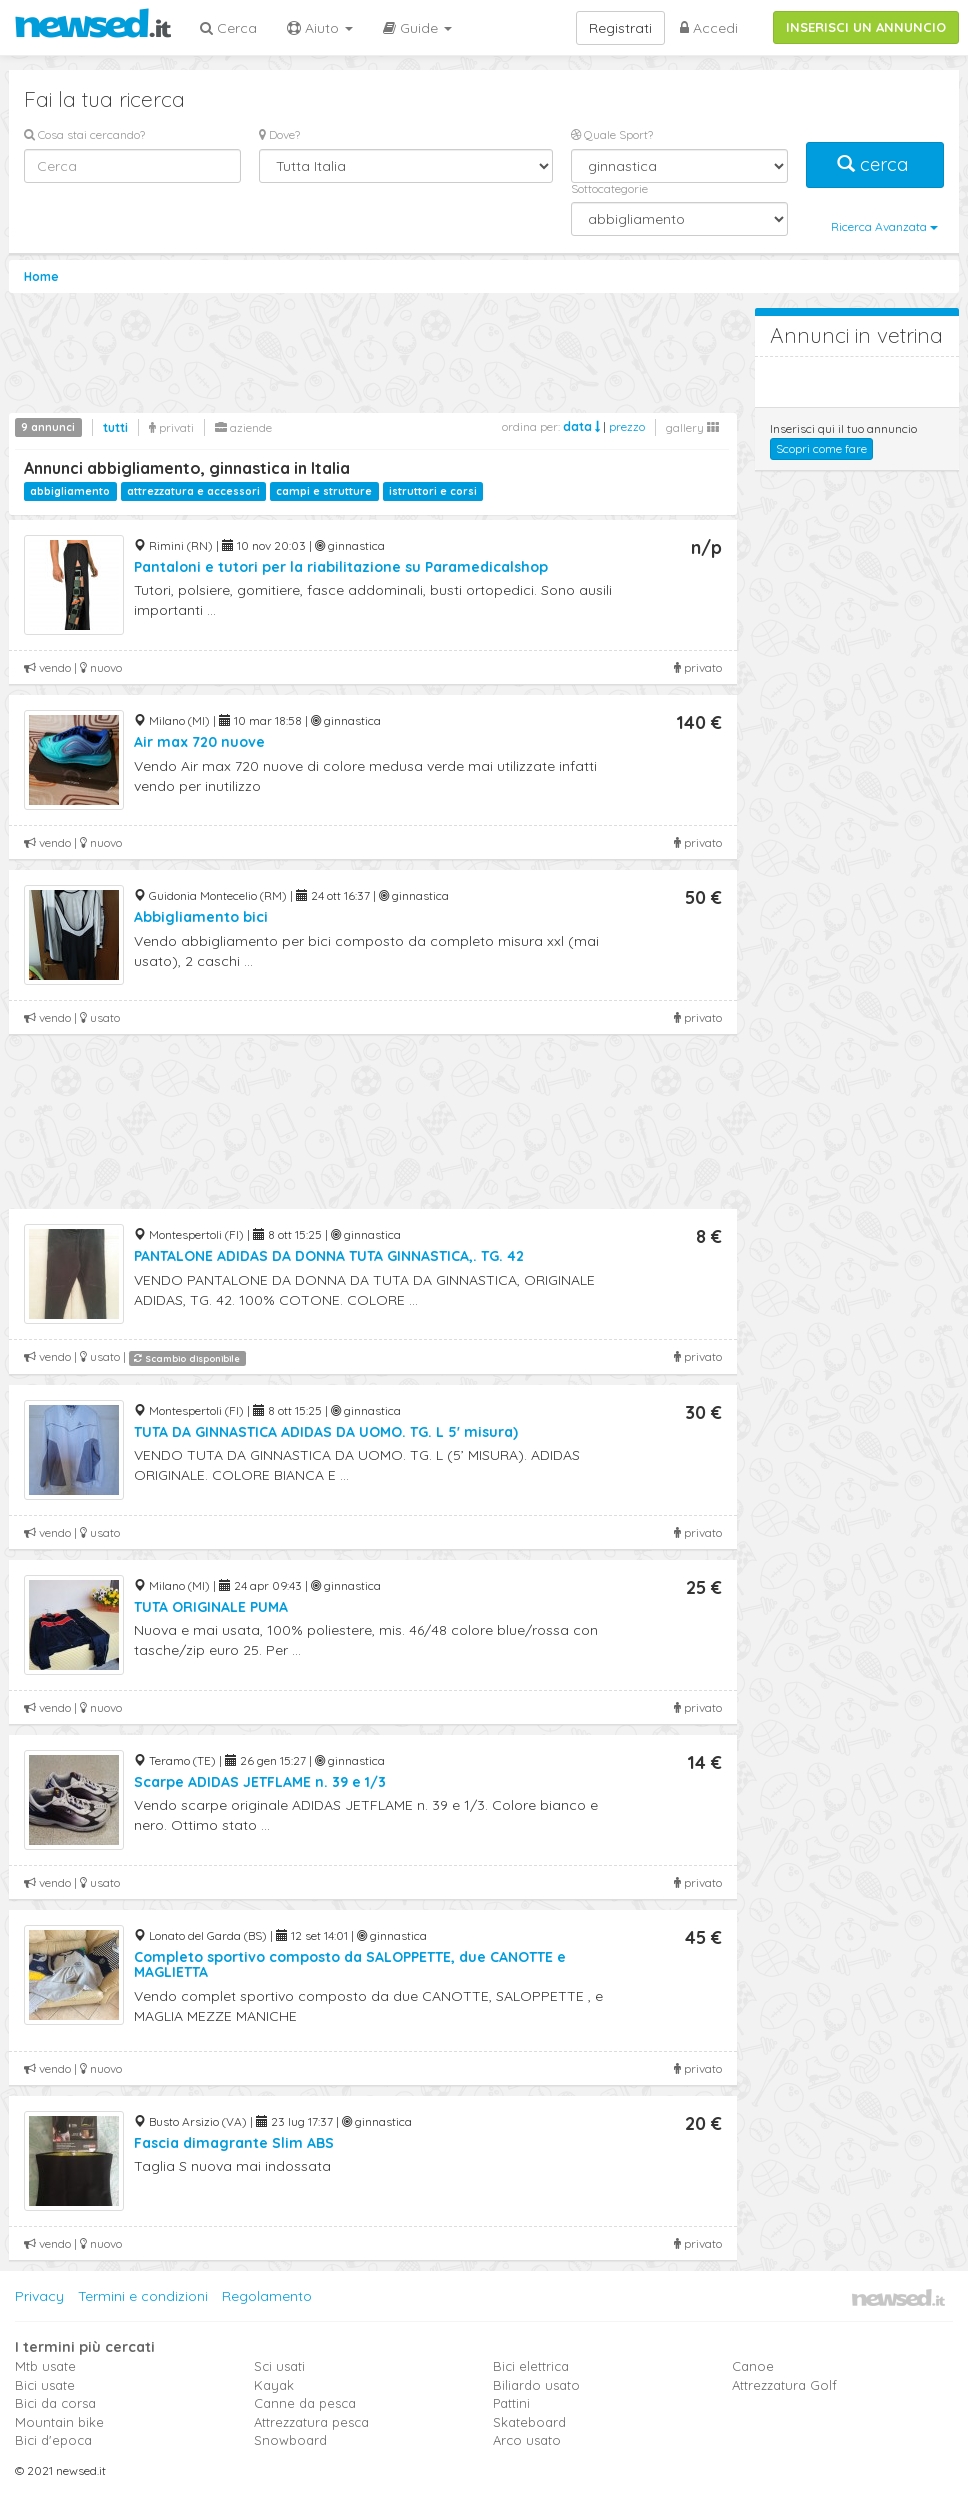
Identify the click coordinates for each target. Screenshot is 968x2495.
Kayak (274, 2385)
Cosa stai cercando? (84, 134)
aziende (243, 427)
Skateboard (529, 2422)
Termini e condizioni (143, 2296)
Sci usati (279, 2366)
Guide (417, 28)
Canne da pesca (305, 2403)
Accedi (709, 28)
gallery (692, 427)
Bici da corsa (55, 2403)
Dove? (279, 134)
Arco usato (527, 2440)
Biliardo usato (536, 2385)
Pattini (511, 2403)
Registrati (620, 28)
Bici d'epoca (53, 2440)
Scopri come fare (821, 448)
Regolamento (267, 2296)
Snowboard (290, 2440)
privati (171, 427)
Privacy (39, 2296)
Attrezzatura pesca (311, 2422)
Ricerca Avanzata (884, 226)
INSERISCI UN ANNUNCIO (866, 27)
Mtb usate (45, 2366)
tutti (115, 427)
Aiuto (320, 28)
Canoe (753, 2366)
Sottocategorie (609, 188)
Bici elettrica (531, 2366)
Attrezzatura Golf (784, 2385)
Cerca (228, 28)
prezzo (627, 426)
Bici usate (45, 2385)
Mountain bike (59, 2422)
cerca (875, 164)
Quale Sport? (612, 134)
